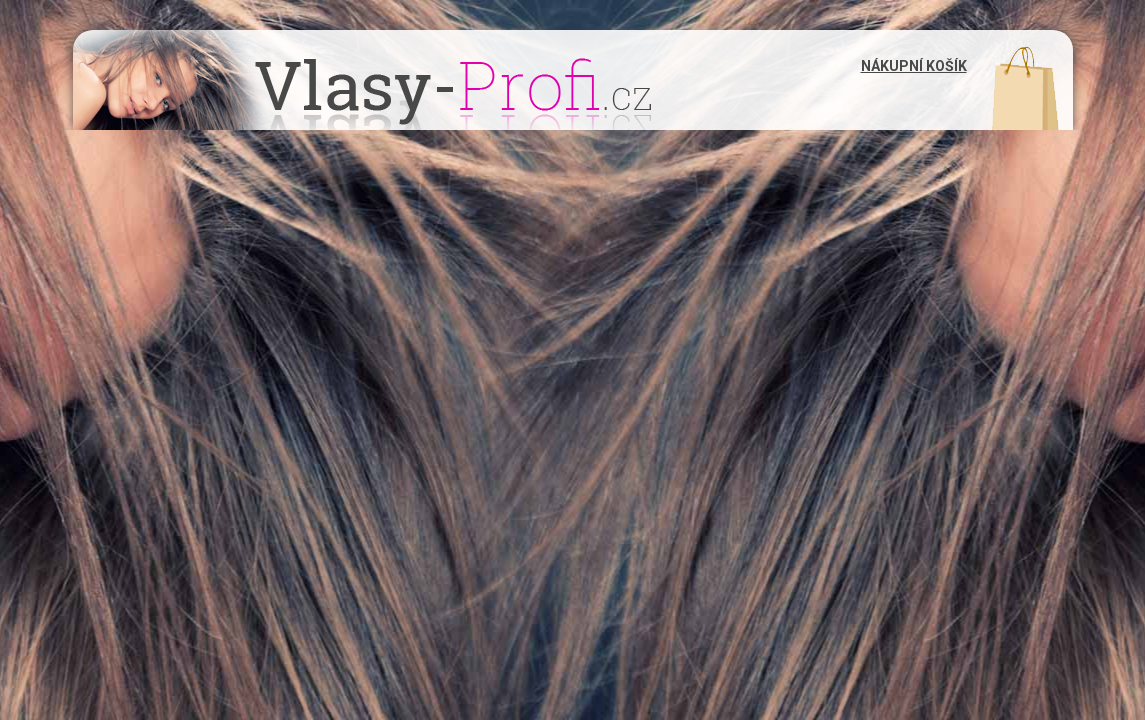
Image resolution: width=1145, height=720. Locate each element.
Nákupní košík (914, 66)
